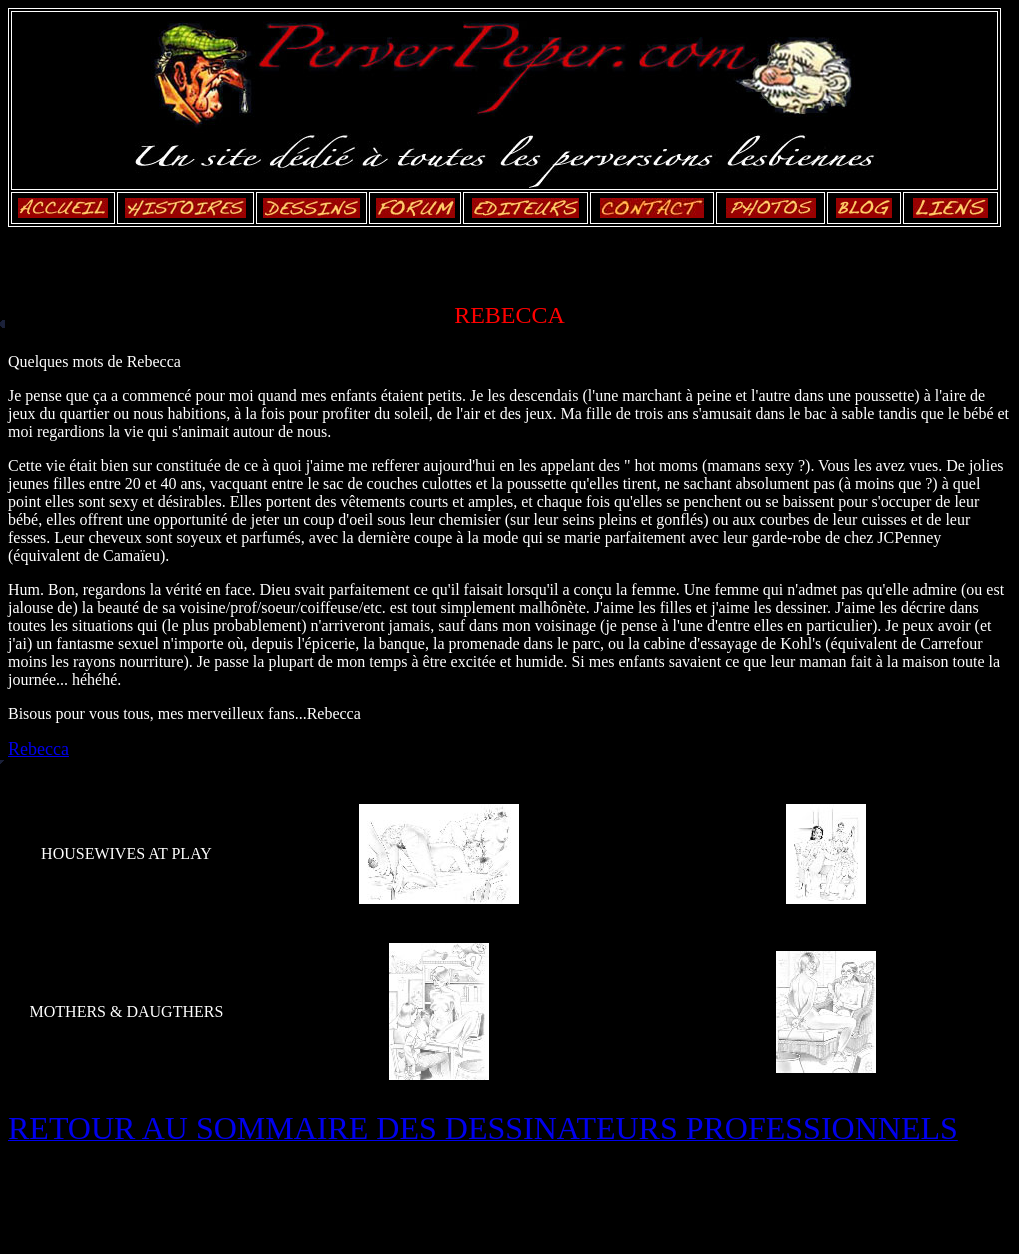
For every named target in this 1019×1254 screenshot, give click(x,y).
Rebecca (38, 749)
